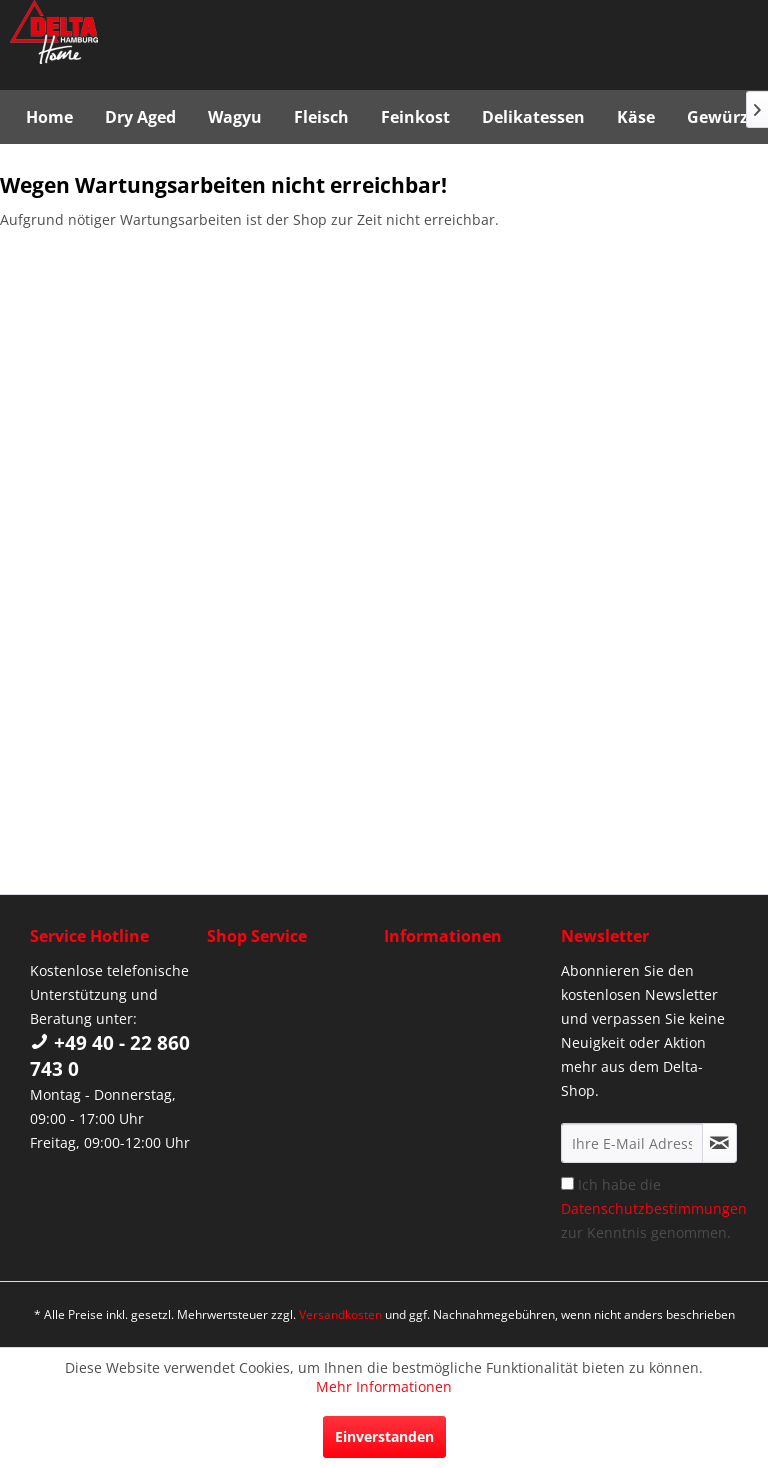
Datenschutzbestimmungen (654, 1208)
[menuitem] (49, 117)
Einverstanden (384, 1436)
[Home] (49, 117)
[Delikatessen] (533, 117)
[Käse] (636, 117)
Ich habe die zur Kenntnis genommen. (654, 1208)
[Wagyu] (235, 117)
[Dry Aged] (140, 117)
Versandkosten (340, 1314)
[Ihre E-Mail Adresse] (632, 1143)
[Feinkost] (415, 117)
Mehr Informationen (384, 1386)
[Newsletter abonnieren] (719, 1143)
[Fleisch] (321, 117)
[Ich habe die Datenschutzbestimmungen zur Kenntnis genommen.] (567, 1183)
